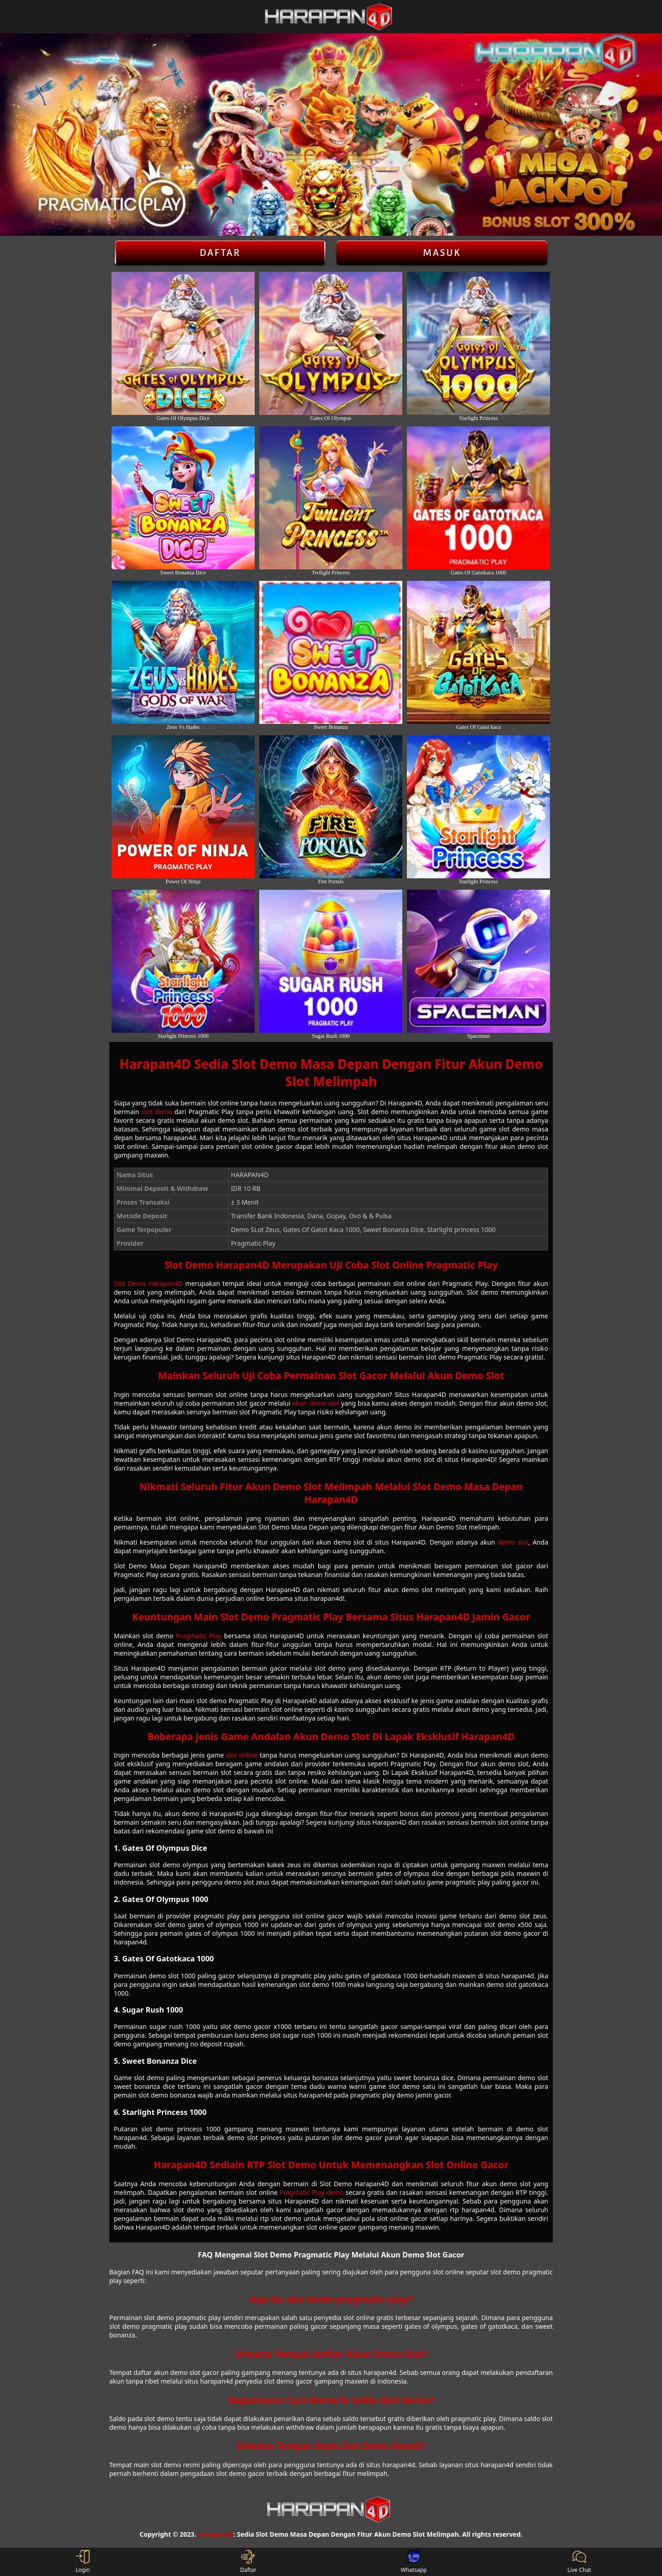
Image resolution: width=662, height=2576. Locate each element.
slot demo (157, 1111)
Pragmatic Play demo (311, 2192)
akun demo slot (315, 1403)
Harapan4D (216, 2534)
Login (82, 2562)
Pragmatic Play (199, 1635)
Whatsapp (414, 2562)
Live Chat (579, 2562)
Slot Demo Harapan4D (148, 1283)
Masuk (442, 252)
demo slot (512, 1542)
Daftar (220, 252)
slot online (241, 1755)
